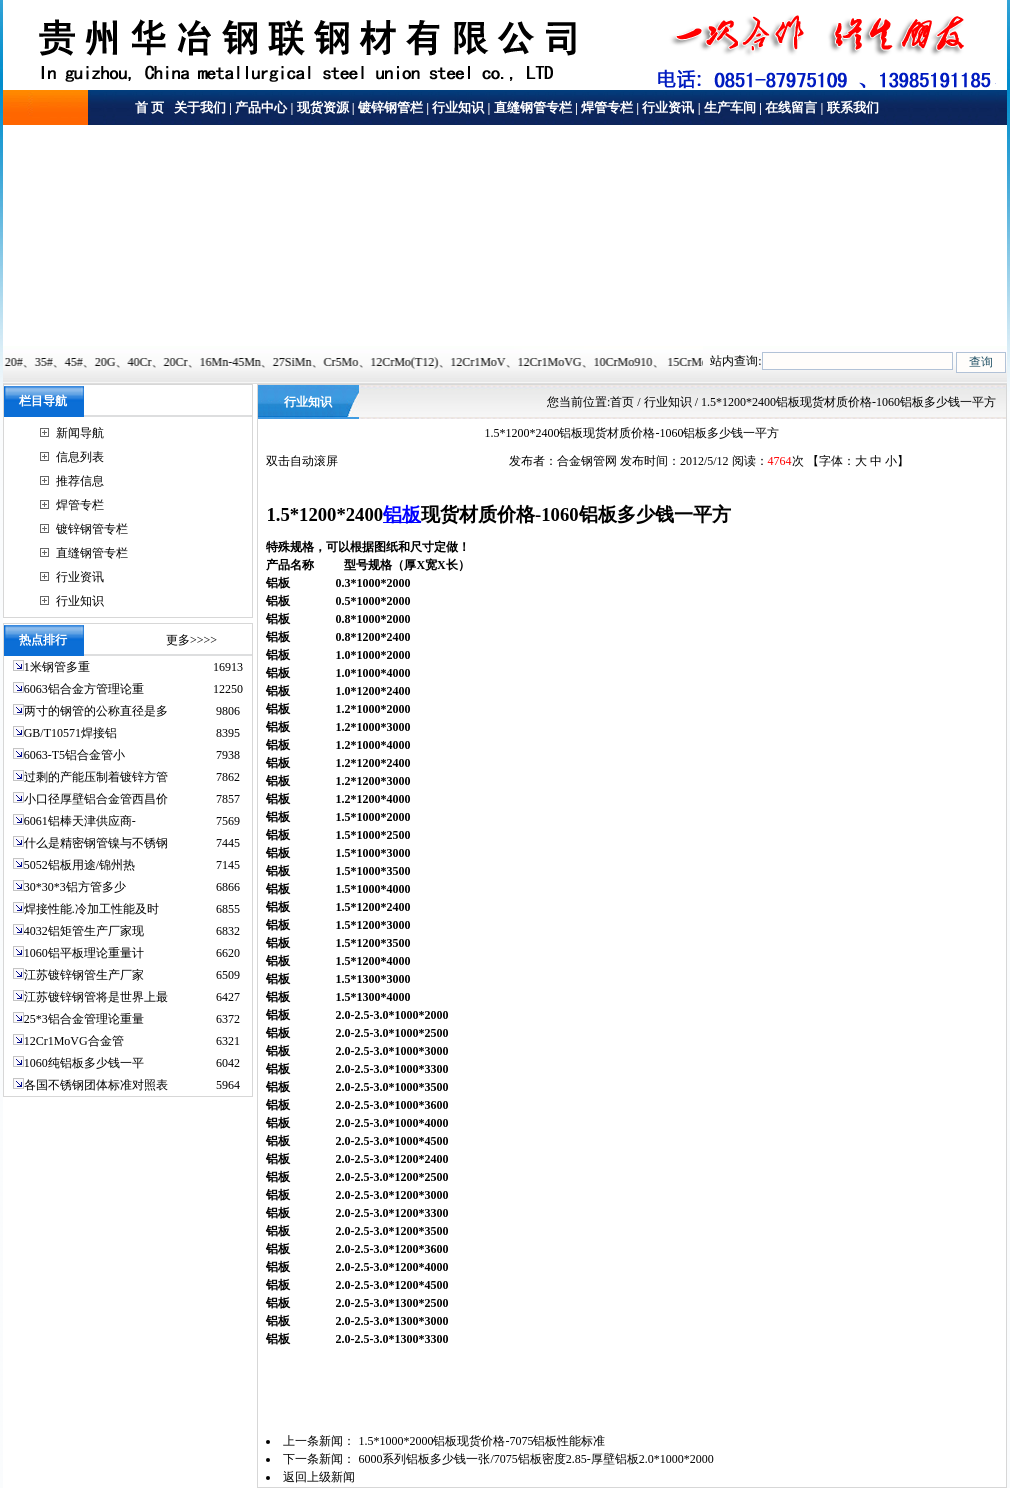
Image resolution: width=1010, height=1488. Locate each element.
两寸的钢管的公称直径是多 (96, 711)
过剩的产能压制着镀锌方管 (96, 777)
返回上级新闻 (319, 1477)
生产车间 (730, 107)
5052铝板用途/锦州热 (79, 865)
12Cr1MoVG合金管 (74, 1041)
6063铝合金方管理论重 (84, 689)
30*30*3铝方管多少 (75, 887)
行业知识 (458, 107)
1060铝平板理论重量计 (84, 953)
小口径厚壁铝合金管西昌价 (96, 799)
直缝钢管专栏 (533, 107)
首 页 (149, 107)
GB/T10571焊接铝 (70, 733)
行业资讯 (668, 107)
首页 (622, 402)
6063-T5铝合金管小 (74, 755)
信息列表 (80, 457)
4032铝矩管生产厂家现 (84, 931)
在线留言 (791, 107)
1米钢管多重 (58, 667)
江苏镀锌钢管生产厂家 (84, 975)
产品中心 (261, 107)
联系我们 (853, 107)
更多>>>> (191, 640)
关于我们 (198, 107)
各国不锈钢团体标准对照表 (96, 1085)
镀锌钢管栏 (390, 107)
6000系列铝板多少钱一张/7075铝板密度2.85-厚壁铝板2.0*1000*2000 (535, 1459)
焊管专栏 (607, 107)
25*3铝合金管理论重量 (84, 1019)
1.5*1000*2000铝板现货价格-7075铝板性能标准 (481, 1441)
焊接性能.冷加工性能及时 (91, 909)
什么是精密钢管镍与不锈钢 (96, 843)
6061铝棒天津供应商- (80, 821)
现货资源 (323, 107)
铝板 (402, 514)
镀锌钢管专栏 (92, 529)
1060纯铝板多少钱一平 (84, 1063)
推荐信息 (80, 481)
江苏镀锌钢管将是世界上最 (96, 997)
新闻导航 (80, 433)
